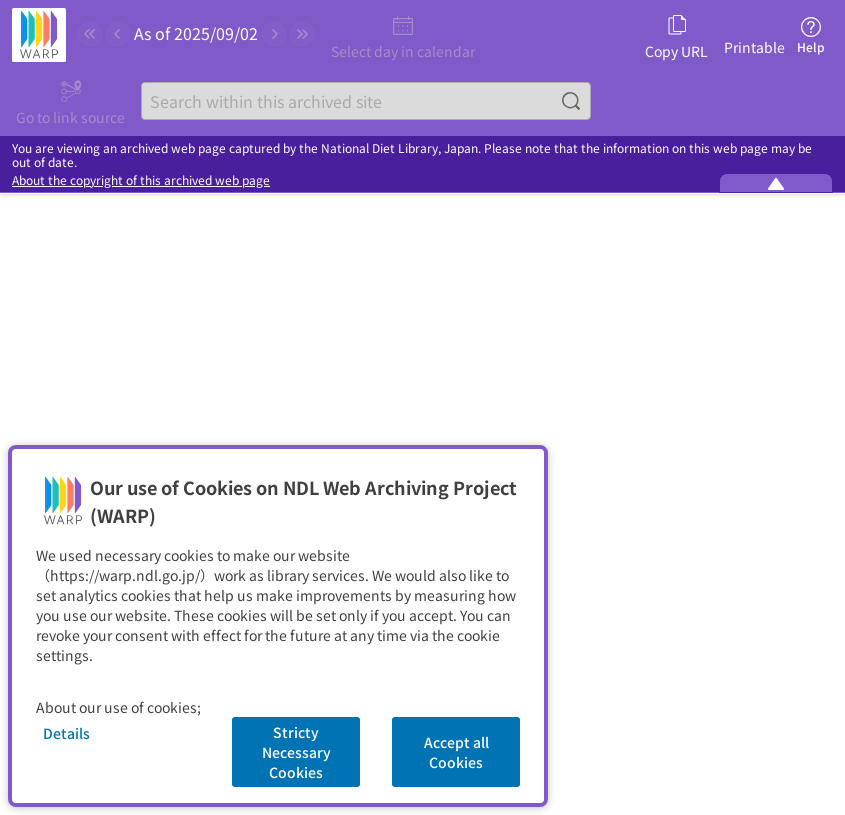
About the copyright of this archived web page (141, 180)
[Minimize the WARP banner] (776, 183)
